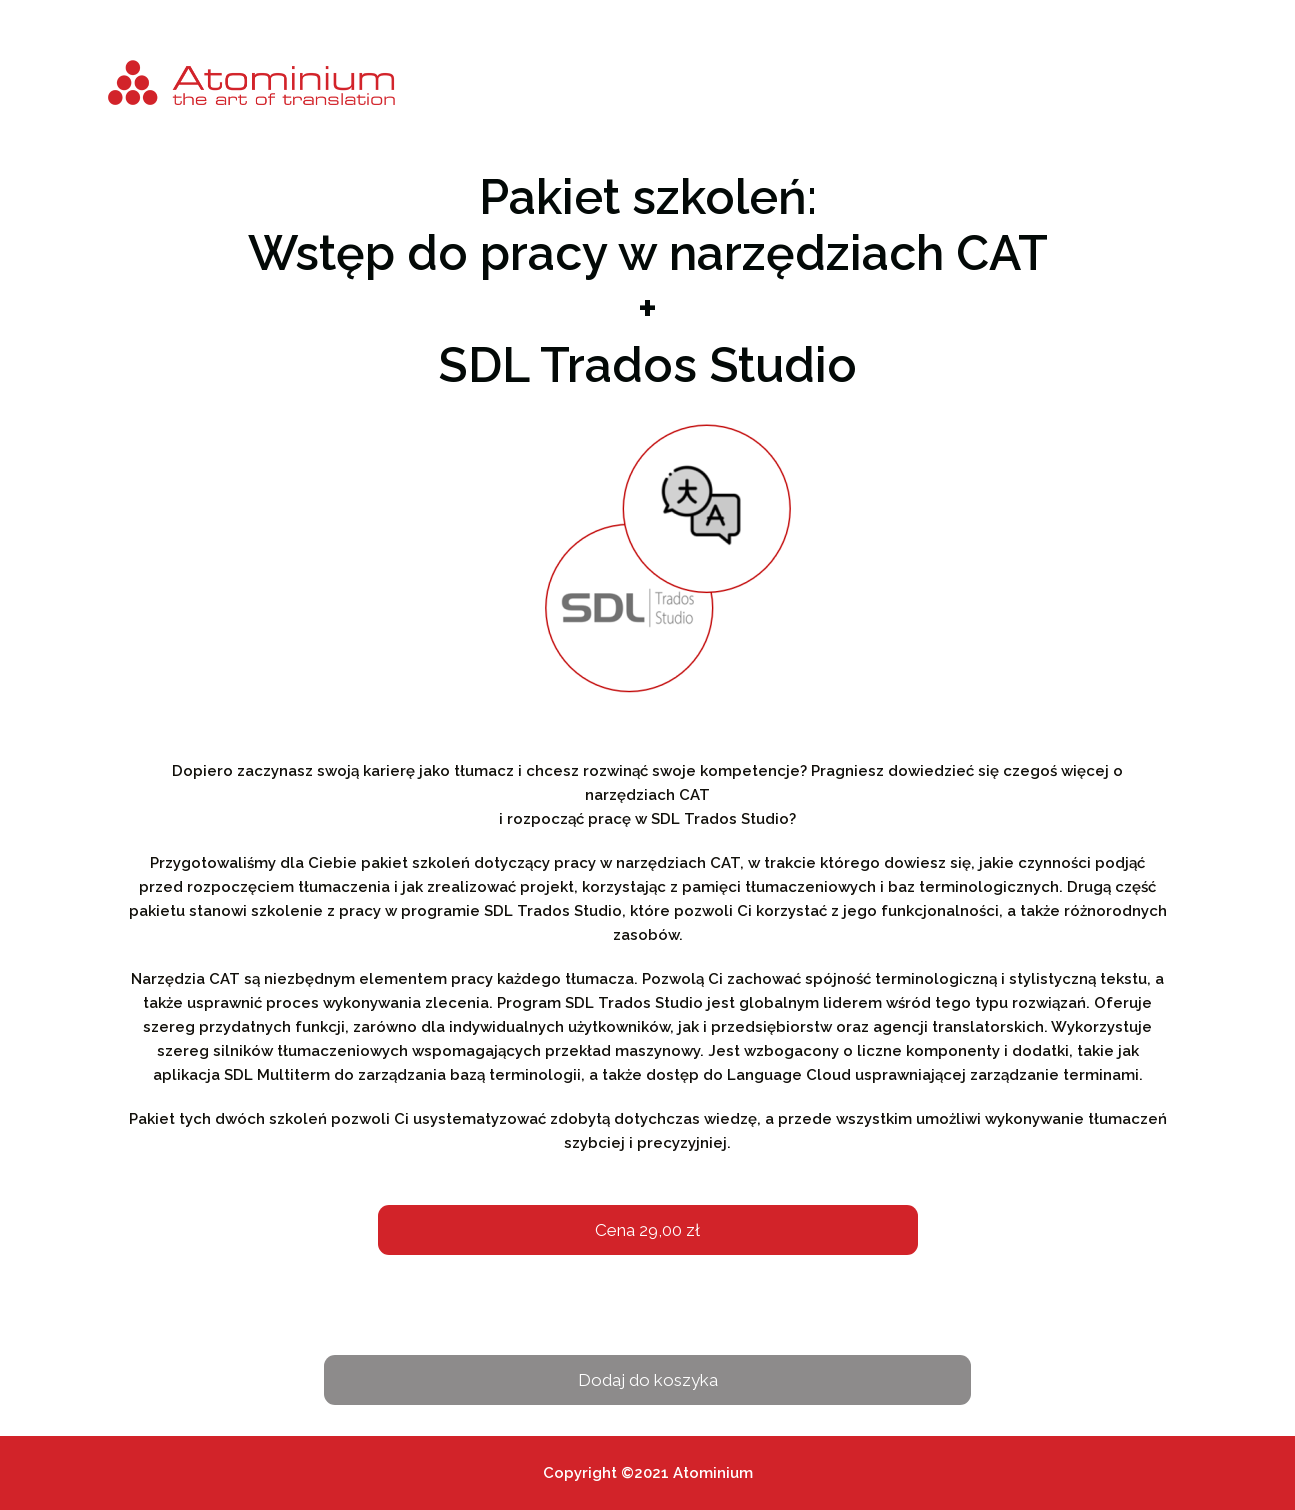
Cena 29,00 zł (647, 1230)
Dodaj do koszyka (648, 1380)
